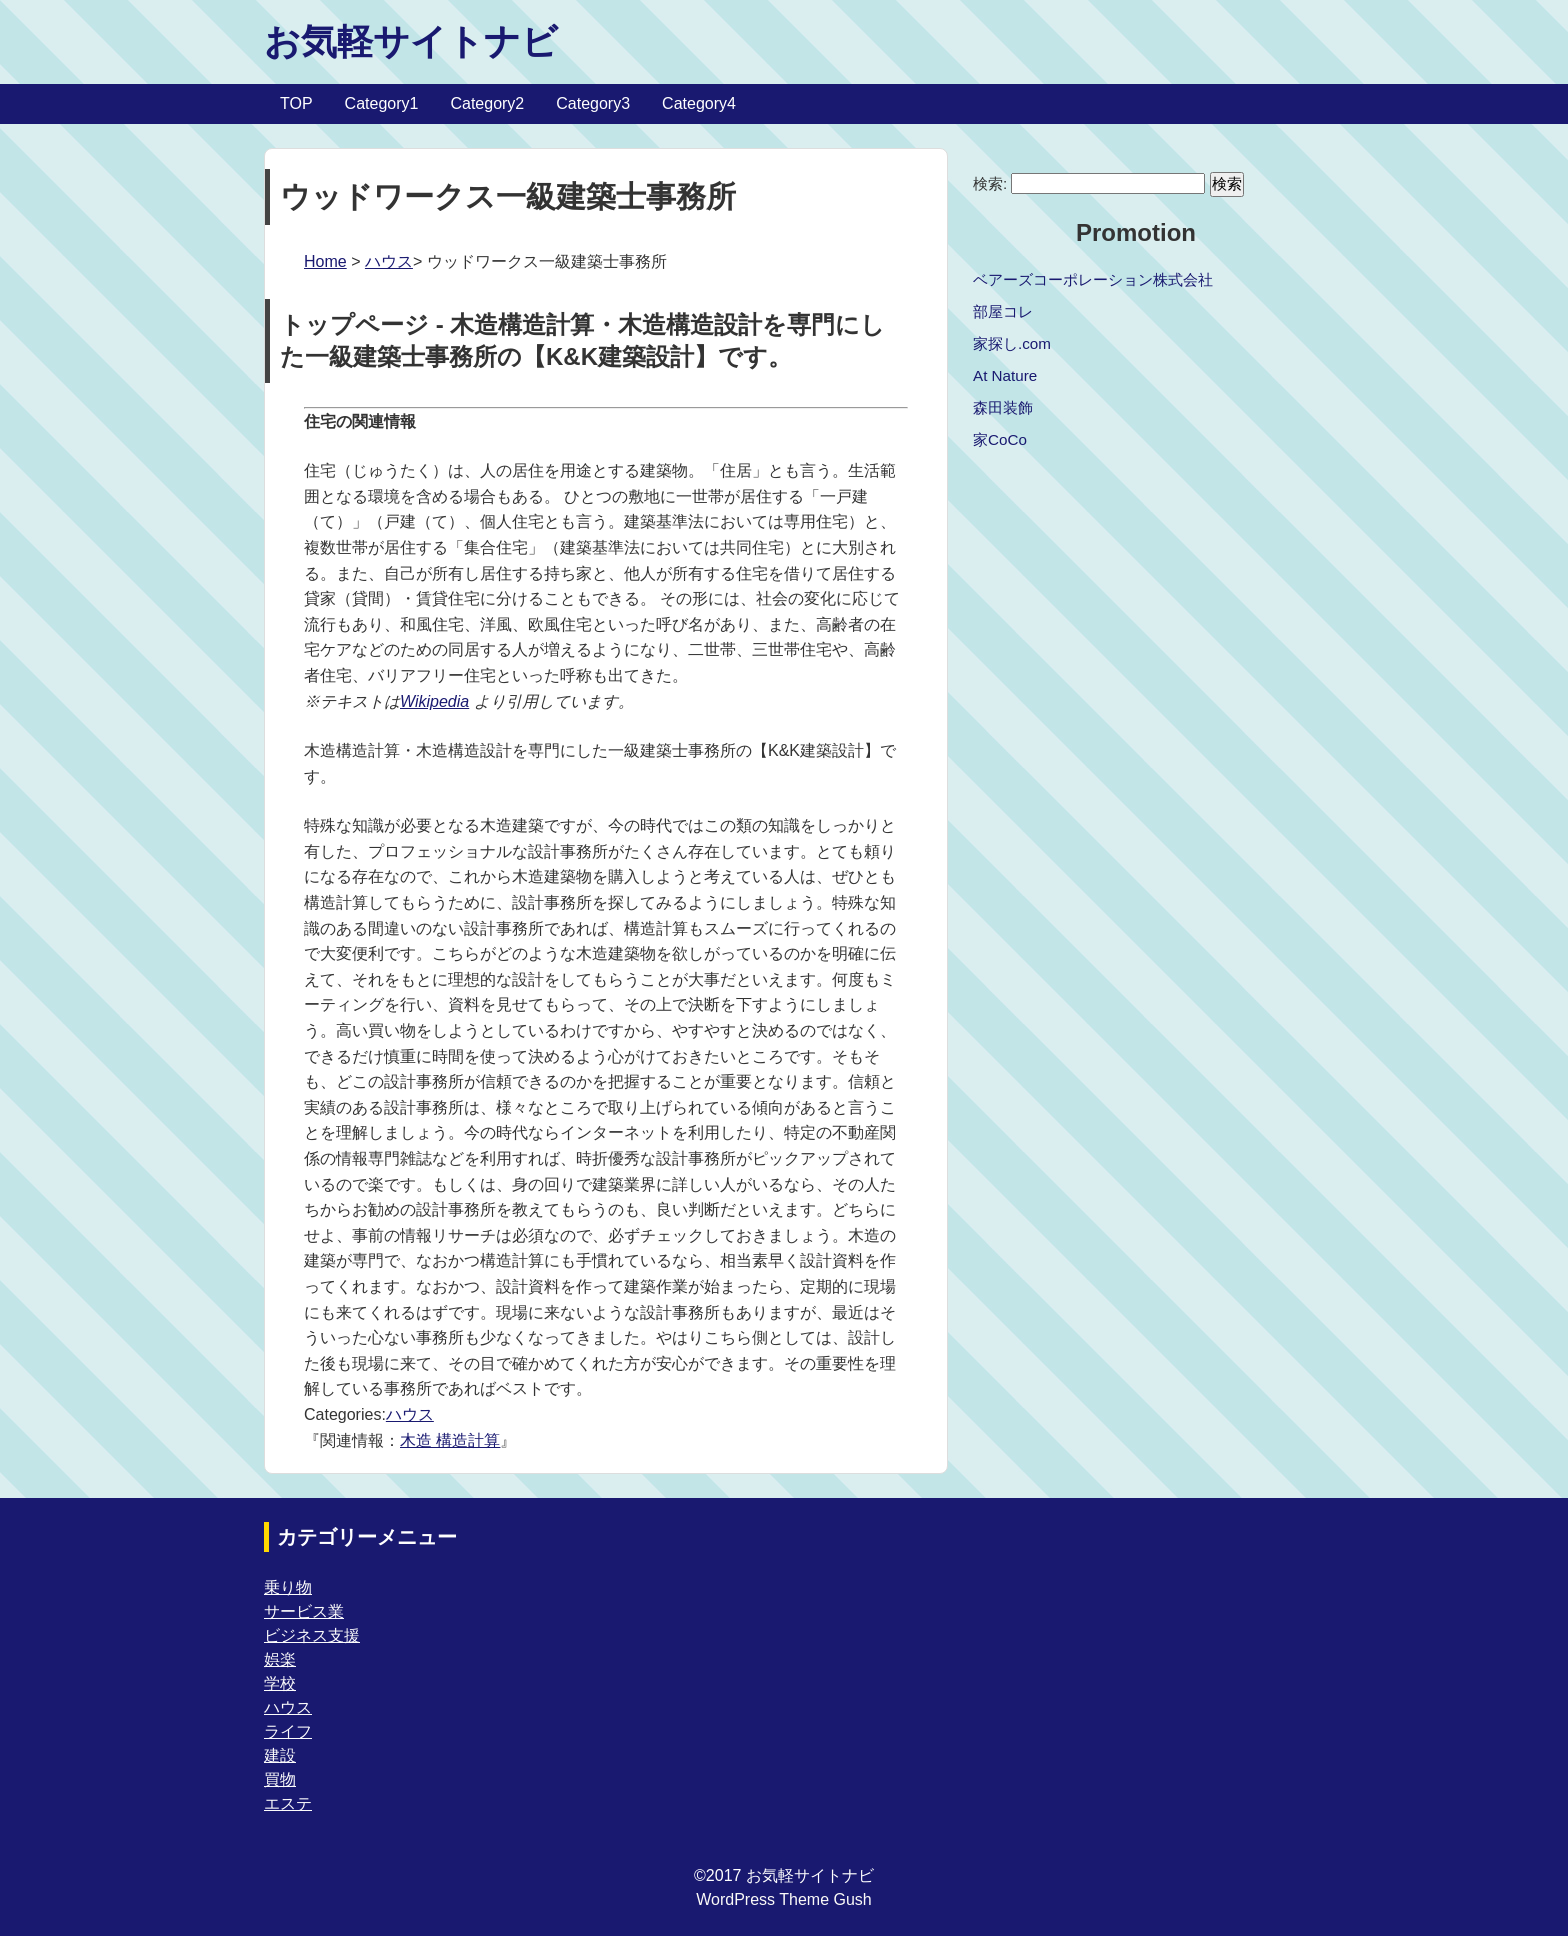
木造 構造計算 (450, 1440)
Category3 (593, 103)
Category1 (382, 103)
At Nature (1005, 375)
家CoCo (1000, 439)
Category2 (487, 103)
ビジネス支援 (312, 1635)
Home (325, 261)
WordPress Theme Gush (783, 1899)
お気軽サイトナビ (411, 41)
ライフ (288, 1731)
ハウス (389, 261)
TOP (296, 103)
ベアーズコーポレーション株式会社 (1093, 279)
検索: (990, 183)
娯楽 (280, 1659)
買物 (280, 1779)
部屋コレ (1003, 311)
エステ (288, 1803)
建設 (280, 1755)
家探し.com (1012, 343)
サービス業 (304, 1611)
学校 (280, 1683)
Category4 (699, 103)
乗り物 (288, 1587)
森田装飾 (1003, 407)
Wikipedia (434, 701)
